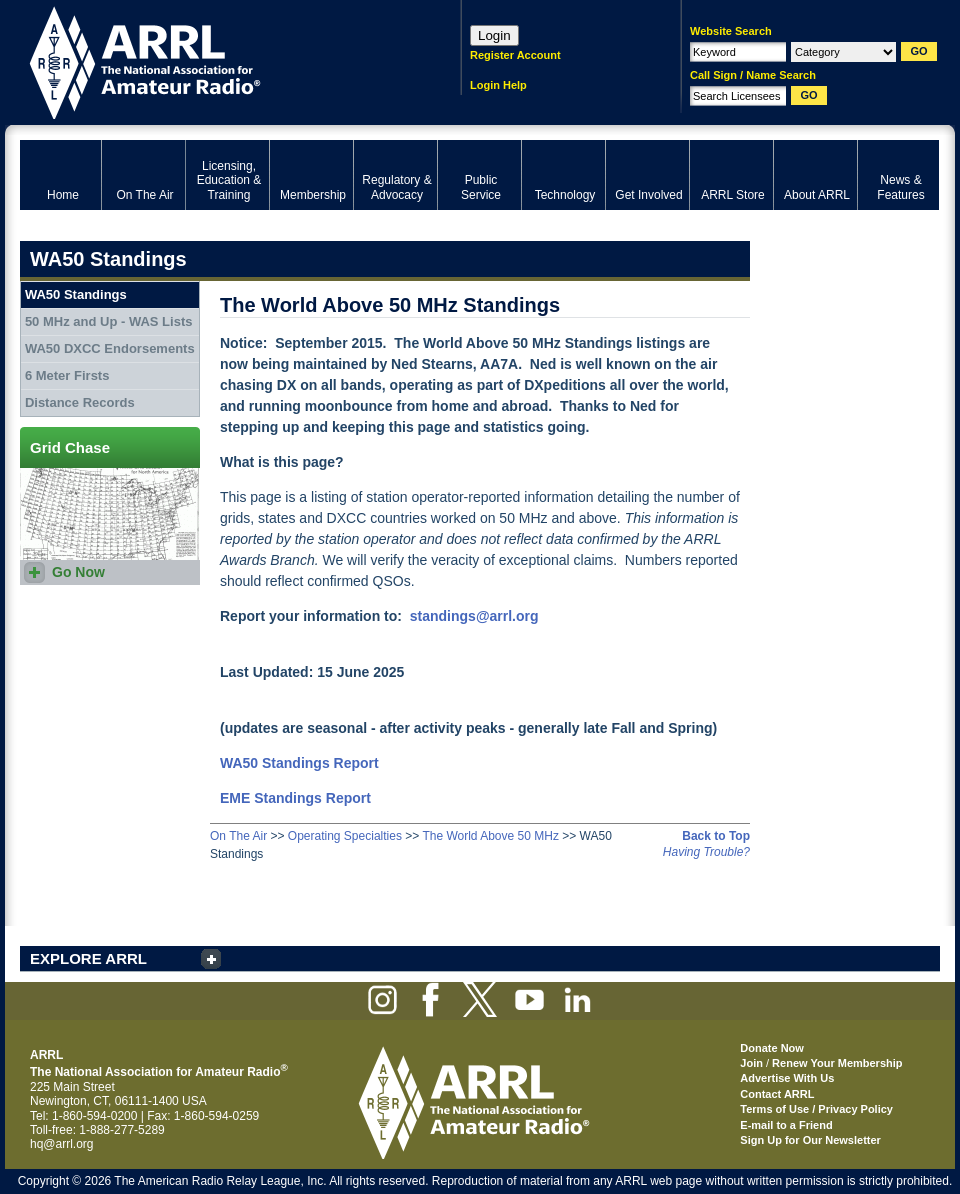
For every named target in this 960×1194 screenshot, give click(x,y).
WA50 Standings (76, 294)
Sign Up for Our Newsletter (810, 1140)
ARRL (214, 60)
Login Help (498, 85)
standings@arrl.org (474, 616)
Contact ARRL (777, 1094)
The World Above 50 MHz (490, 836)
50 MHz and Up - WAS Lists (109, 321)
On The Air (238, 836)
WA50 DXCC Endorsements (110, 348)
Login (494, 35)
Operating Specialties (345, 836)
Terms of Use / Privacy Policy (816, 1109)
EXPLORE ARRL (88, 958)
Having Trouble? (706, 852)
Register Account (515, 55)
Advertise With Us (787, 1078)
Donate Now (772, 1048)
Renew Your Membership (837, 1063)
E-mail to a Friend (786, 1125)
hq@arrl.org (62, 1144)
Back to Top (716, 836)
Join (751, 1063)
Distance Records (80, 402)
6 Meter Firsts (67, 375)
